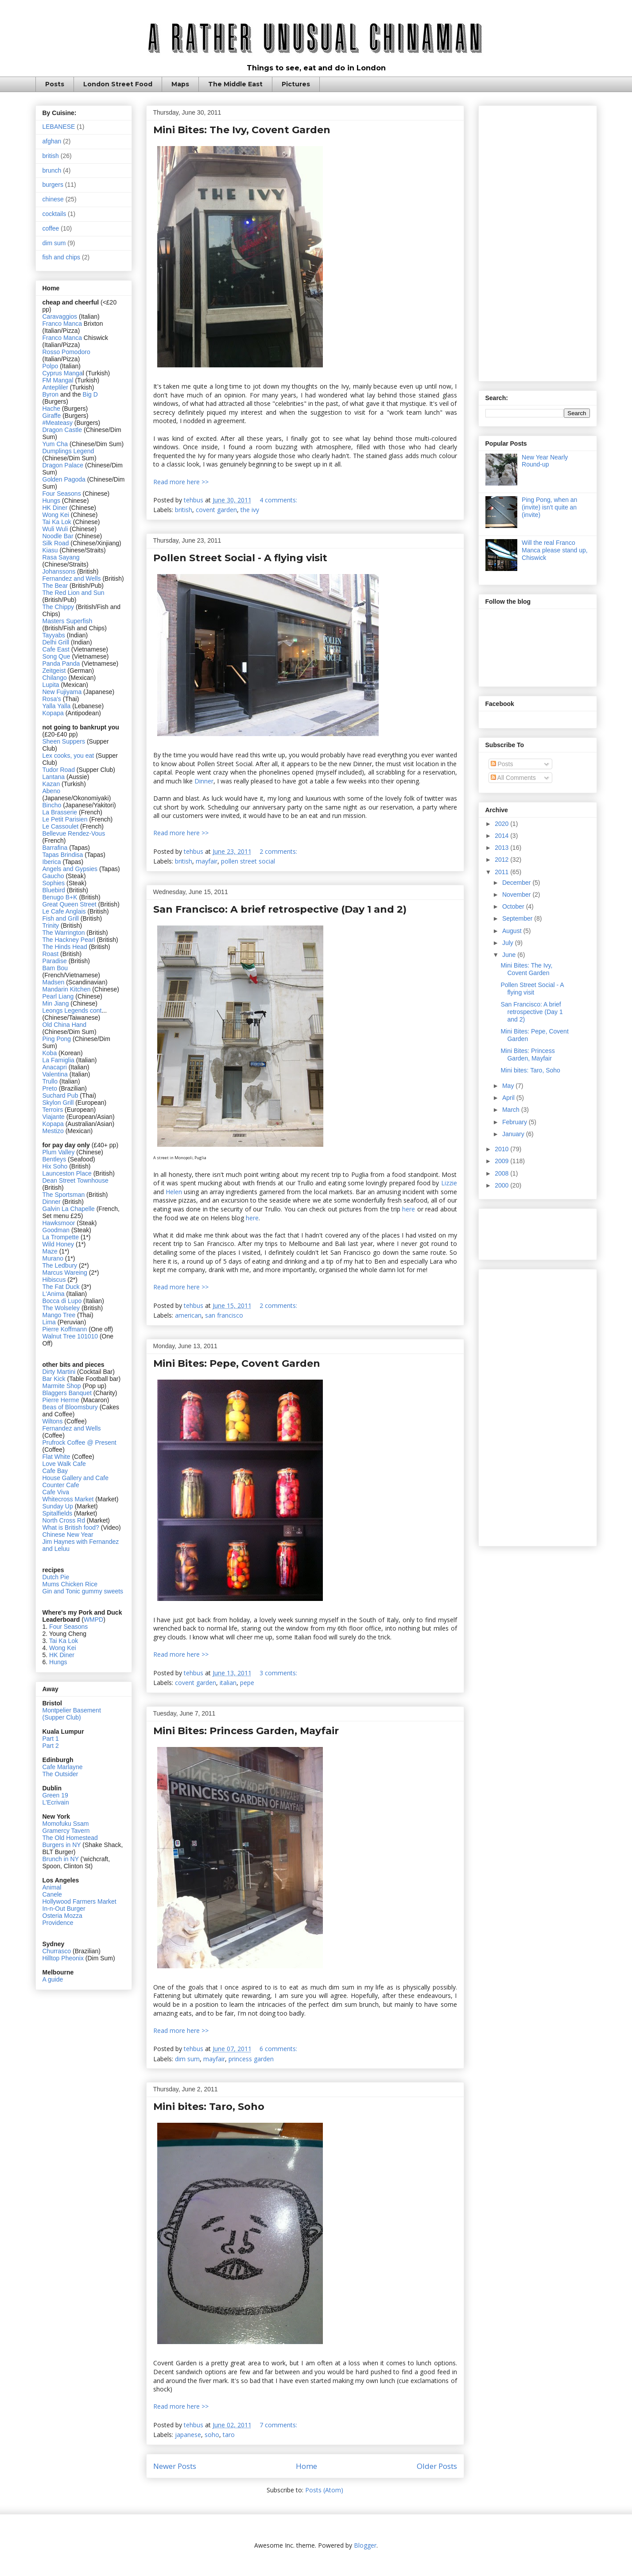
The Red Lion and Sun (74, 592)
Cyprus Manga (63, 373)
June (509, 954)
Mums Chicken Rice (70, 1584)
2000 (502, 1185)
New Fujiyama (62, 691)
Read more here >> (181, 482)
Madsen (54, 982)
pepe (247, 1682)
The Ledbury (61, 1265)
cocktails (54, 213)
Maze (51, 1251)
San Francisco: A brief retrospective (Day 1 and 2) (280, 909)
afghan (52, 141)
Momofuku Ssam (66, 1823)
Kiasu (50, 550)
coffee (51, 228)
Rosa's (52, 698)
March (511, 1109)
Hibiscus (54, 1279)
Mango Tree (59, 1315)
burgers (53, 184)
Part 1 (51, 1738)
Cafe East (56, 649)
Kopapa (53, 713)
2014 (502, 835)
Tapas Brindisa (63, 854)
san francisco (224, 1315)
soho (212, 2434)
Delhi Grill (56, 642)
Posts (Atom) (324, 2490)
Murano (53, 1258)
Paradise (55, 960)
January (514, 1134)
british (183, 509)
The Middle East (235, 84)
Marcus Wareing (65, 1272)
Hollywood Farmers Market (79, 1901)
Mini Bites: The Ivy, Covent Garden (241, 130)
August (512, 930)
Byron (51, 394)
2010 (502, 1149)
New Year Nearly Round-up (545, 461)
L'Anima (54, 1293)
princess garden (251, 2059)
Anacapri (56, 1067)
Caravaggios (61, 316)
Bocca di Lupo (62, 1300)
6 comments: (279, 2048)
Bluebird (55, 890)
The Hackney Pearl (69, 939)
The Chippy (58, 606)
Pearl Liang (58, 996)
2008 (502, 1173)
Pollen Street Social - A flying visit (240, 558)
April (509, 1097)
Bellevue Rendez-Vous (74, 833)
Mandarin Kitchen (67, 989)
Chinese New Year (68, 1534)
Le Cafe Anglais (64, 911)
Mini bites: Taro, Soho (208, 2107)
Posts (54, 84)
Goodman (57, 1230)
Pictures (296, 84)
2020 (502, 823)
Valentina (55, 1074)
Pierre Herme (61, 1400)
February (515, 1122)
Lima (50, 1322)
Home (306, 2466)
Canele (52, 1894)
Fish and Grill (61, 918)
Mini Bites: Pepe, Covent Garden (236, 1363)
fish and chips (62, 257)
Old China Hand (65, 1024)
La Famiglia (58, 1060)
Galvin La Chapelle (69, 1208)
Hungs (52, 500)
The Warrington (64, 932)
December (517, 882)
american (188, 1315)
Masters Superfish (68, 621)
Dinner (203, 781)
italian (228, 1682)
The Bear (55, 585)
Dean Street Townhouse (76, 1180)
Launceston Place (67, 1173)
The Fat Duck (61, 1286)
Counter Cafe (61, 1485)
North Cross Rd (64, 1520)
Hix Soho (55, 1166)
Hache (52, 408)
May (509, 1085)
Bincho (53, 805)
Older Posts (437, 2466)
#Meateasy (58, 422)
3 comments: (279, 1673)
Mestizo (54, 1130)
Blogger (365, 2545)
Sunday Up (58, 1506)
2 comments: (279, 851)
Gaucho (54, 875)
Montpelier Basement (72, 1710)
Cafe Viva (56, 1492)
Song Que (56, 656)
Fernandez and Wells (72, 578)
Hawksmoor (60, 1222)
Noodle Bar (58, 536)
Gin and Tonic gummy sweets (83, 1591)
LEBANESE (59, 126)
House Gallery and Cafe (76, 1477)
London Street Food (117, 84)
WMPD (93, 1619)
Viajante (54, 1116)
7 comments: (279, 2425)
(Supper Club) (62, 1717)
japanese (188, 2434)
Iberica (52, 861)
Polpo (51, 366)
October (514, 906)
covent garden (216, 509)
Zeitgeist (54, 670)
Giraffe (53, 415)
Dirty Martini (60, 1371)
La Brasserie (60, 812)
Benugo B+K (60, 897)
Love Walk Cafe (64, 1463)
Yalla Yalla (57, 706)
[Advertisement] (537, 241)
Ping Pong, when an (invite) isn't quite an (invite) (549, 507)
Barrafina (56, 847)
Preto (51, 1088)
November (517, 894)
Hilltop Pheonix (63, 1958)
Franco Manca (62, 323)
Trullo (50, 1081)
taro (229, 2434)
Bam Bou (55, 968)
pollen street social (248, 861)
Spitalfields (58, 1513)
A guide (53, 1979)
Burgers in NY (62, 1844)
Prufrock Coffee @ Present (79, 1442)
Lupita (51, 684)
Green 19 (55, 1795)
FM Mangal (59, 380)
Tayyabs (54, 635)
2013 (502, 847)
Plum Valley (59, 1152)
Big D (90, 394)
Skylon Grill (58, 1102)
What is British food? (71, 1527)
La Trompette (61, 1237)
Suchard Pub (61, 1095)
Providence (58, 1922)
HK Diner (55, 507)
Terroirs (54, 1109)
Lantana (55, 776)
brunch (52, 170)
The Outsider (60, 1774)
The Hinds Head (65, 946)
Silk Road (56, 543)
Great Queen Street (70, 904)
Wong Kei (56, 514)
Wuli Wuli (55, 528)
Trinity (52, 925)
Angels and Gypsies (70, 868)
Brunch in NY (61, 1859)
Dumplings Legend (68, 451)
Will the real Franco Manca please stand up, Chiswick (555, 550)
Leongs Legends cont (72, 1010)
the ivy (249, 509)
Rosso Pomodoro (66, 351)
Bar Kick (54, 1378)
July (508, 942)
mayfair (206, 861)
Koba (51, 1053)
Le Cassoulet (61, 826)
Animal (52, 1887)
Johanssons (60, 571)
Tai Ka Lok (57, 521)
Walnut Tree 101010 (70, 1336)
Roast (51, 953)
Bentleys (55, 1159)
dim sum (187, 2059)
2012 (502, 859)
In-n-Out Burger (64, 1908)
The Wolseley (61, 1307)
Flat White (56, 1456)
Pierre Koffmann (65, 1329)
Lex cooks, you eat (68, 755)
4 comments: (279, 500)
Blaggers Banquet (67, 1392)
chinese (53, 199)
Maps (180, 84)
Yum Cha (55, 443)
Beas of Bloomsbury (70, 1407)
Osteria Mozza (62, 1915)
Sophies (54, 883)
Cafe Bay (55, 1470)
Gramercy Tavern (66, 1830)
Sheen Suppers (64, 741)
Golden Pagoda (64, 479)
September (518, 918)
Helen (174, 1192)
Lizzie (449, 1183)
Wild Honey (59, 1244)
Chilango (56, 677)
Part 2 (51, 1745)
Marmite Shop (63, 1385)
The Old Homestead (70, 1837)
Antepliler (55, 387)
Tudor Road (60, 769)
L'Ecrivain (56, 1802)
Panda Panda (61, 663)
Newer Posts (174, 2466)
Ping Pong (57, 1038)
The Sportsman (64, 1194)
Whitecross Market (68, 1499)
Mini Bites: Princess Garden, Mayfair (246, 1731)
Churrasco (57, 1951)
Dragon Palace (63, 465)
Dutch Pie (56, 1577)
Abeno (51, 790)
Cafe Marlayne (63, 1766)
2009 (502, 1161)
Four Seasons (62, 493)
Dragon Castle (62, 429)
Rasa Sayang (61, 557)
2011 (502, 871)
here (408, 1209)
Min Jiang (56, 1003)
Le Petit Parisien (65, 819)
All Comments (513, 777)
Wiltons (54, 1421)
